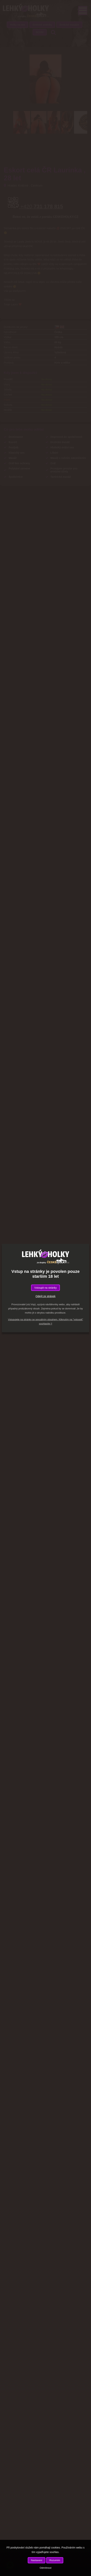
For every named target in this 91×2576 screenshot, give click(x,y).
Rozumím (54, 2560)
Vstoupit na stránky (45, 1287)
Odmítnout (45, 2567)
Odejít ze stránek (46, 1296)
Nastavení (36, 2560)
